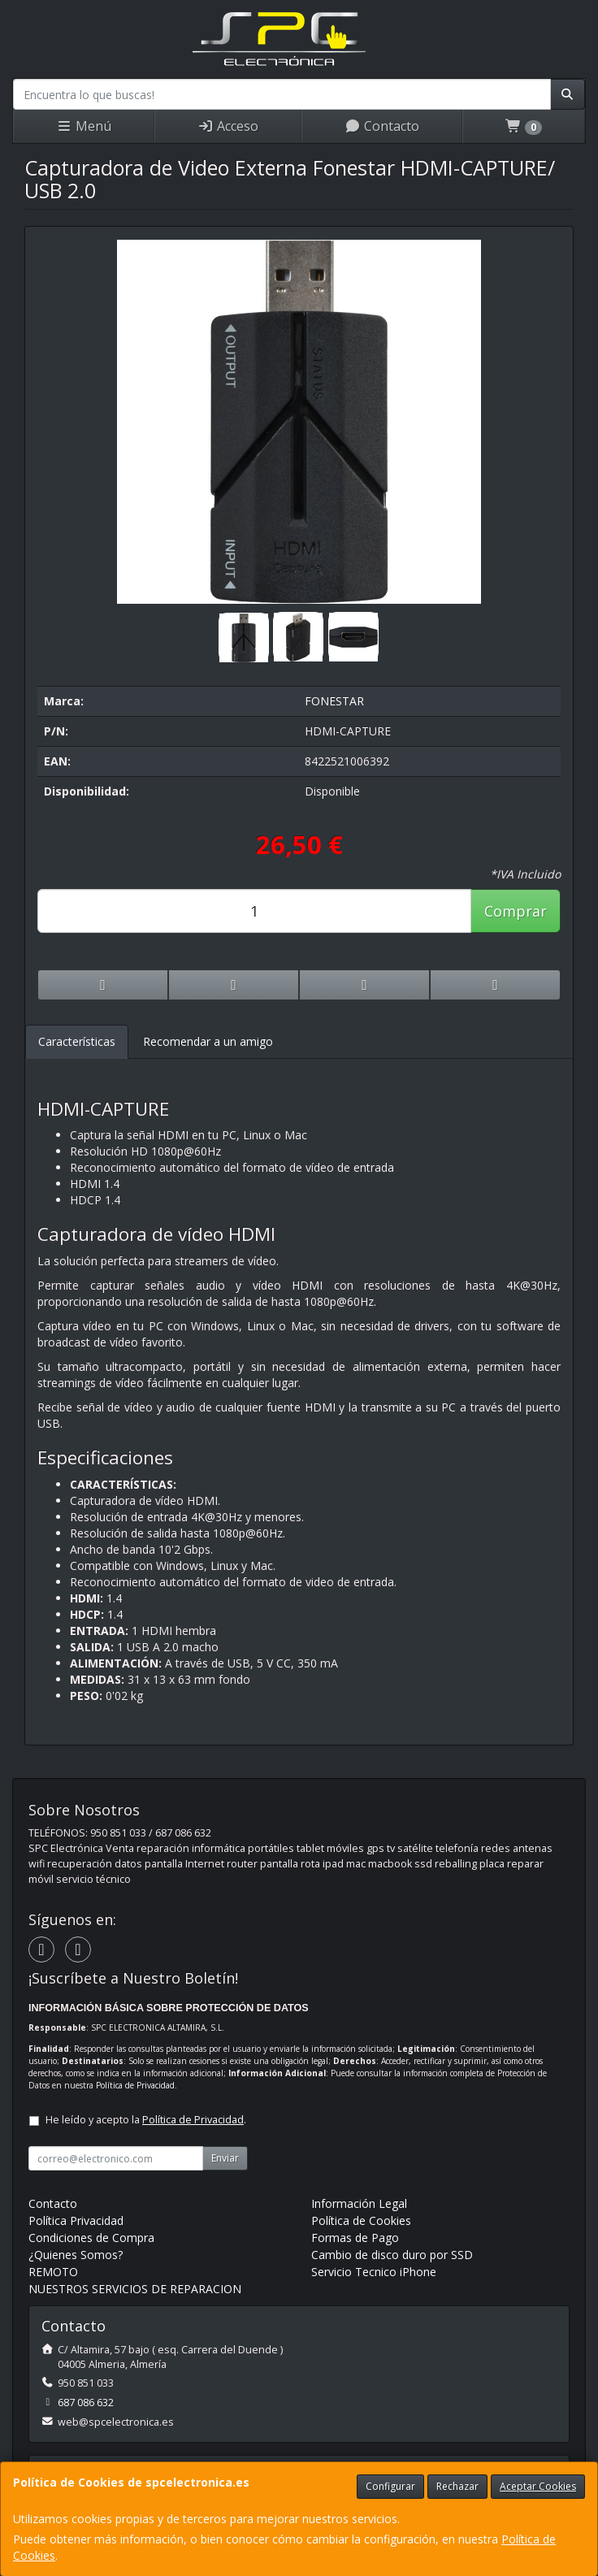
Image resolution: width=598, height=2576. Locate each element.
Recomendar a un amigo (208, 1041)
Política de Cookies (361, 2220)
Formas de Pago (355, 2237)
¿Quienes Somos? (75, 2254)
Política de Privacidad (135, 2085)
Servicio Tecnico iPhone (373, 2271)
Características (76, 1041)
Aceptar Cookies (538, 2486)
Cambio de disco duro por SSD (392, 2254)
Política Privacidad (76, 2220)
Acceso (227, 126)
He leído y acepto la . (146, 2120)
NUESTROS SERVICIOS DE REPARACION (134, 2288)
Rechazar (457, 2486)
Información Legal (359, 2203)
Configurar (390, 2486)
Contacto (381, 126)
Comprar (515, 911)
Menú (83, 126)
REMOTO (53, 2271)
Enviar (225, 2158)
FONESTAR (334, 701)
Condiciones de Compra (91, 2237)
